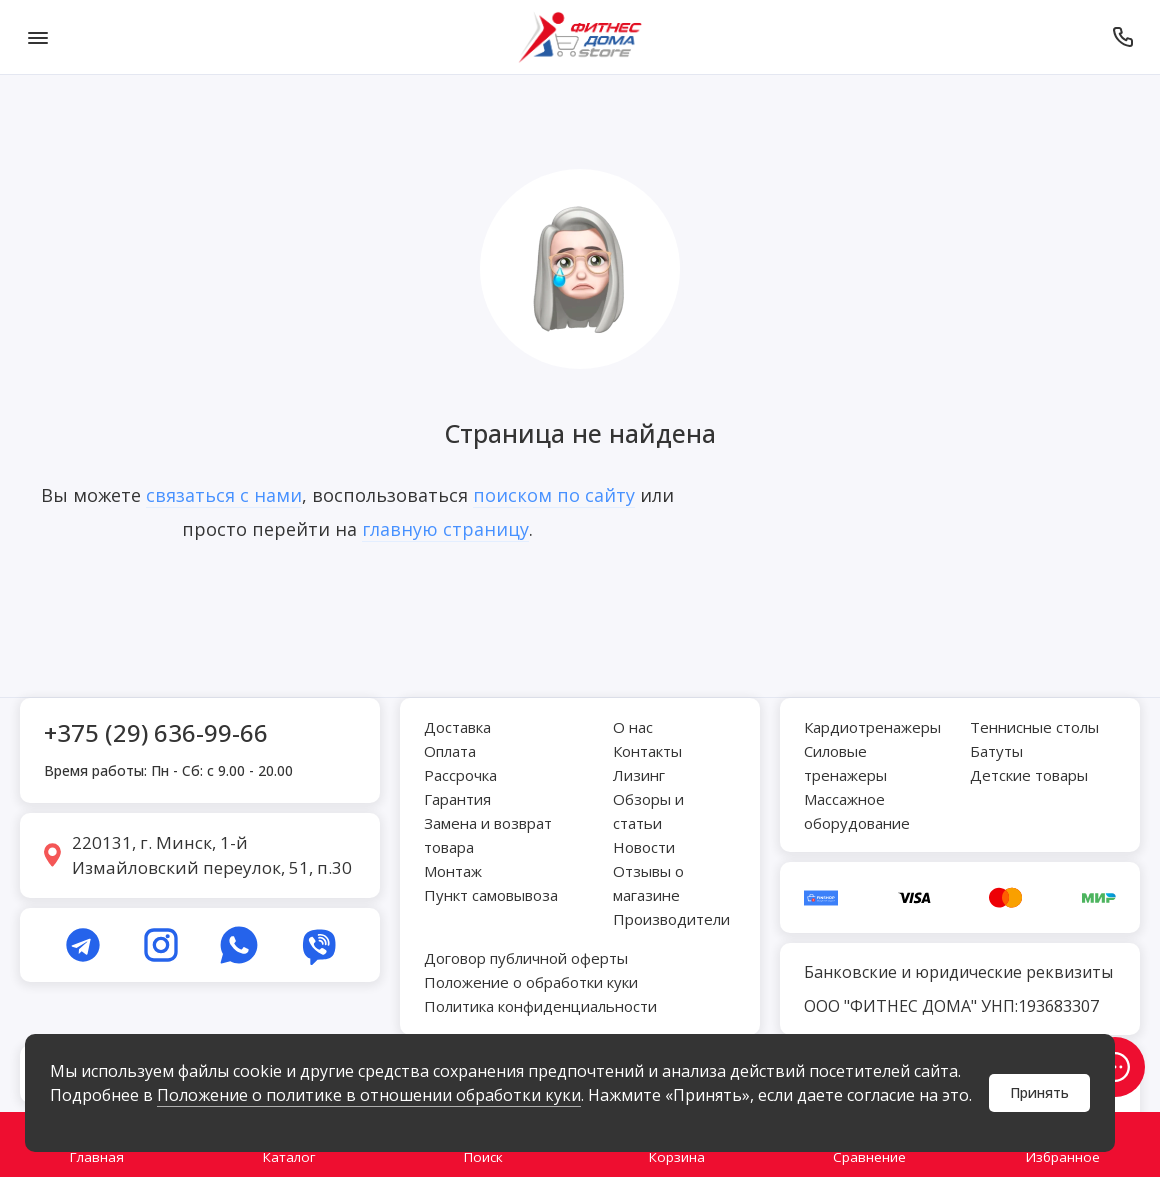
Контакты (647, 751)
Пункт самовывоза (491, 895)
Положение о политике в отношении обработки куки (369, 1095)
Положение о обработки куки (531, 982)
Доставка (457, 727)
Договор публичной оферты (526, 958)
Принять (1039, 1092)
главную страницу (445, 529)
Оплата (450, 751)
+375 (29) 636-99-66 (156, 732)
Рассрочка (460, 775)
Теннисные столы (1034, 727)
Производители (671, 919)
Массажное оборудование (857, 811)
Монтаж (453, 871)
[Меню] (37, 37)
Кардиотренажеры (872, 727)
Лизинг (639, 775)
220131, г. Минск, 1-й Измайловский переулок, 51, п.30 (212, 855)
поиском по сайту (554, 495)
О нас (633, 727)
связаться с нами (224, 495)
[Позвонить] (1122, 37)
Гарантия (457, 799)
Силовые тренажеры (845, 763)
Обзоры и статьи (648, 811)
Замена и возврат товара (488, 835)
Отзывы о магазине (648, 883)
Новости (644, 847)
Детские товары (1029, 775)
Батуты (996, 751)
